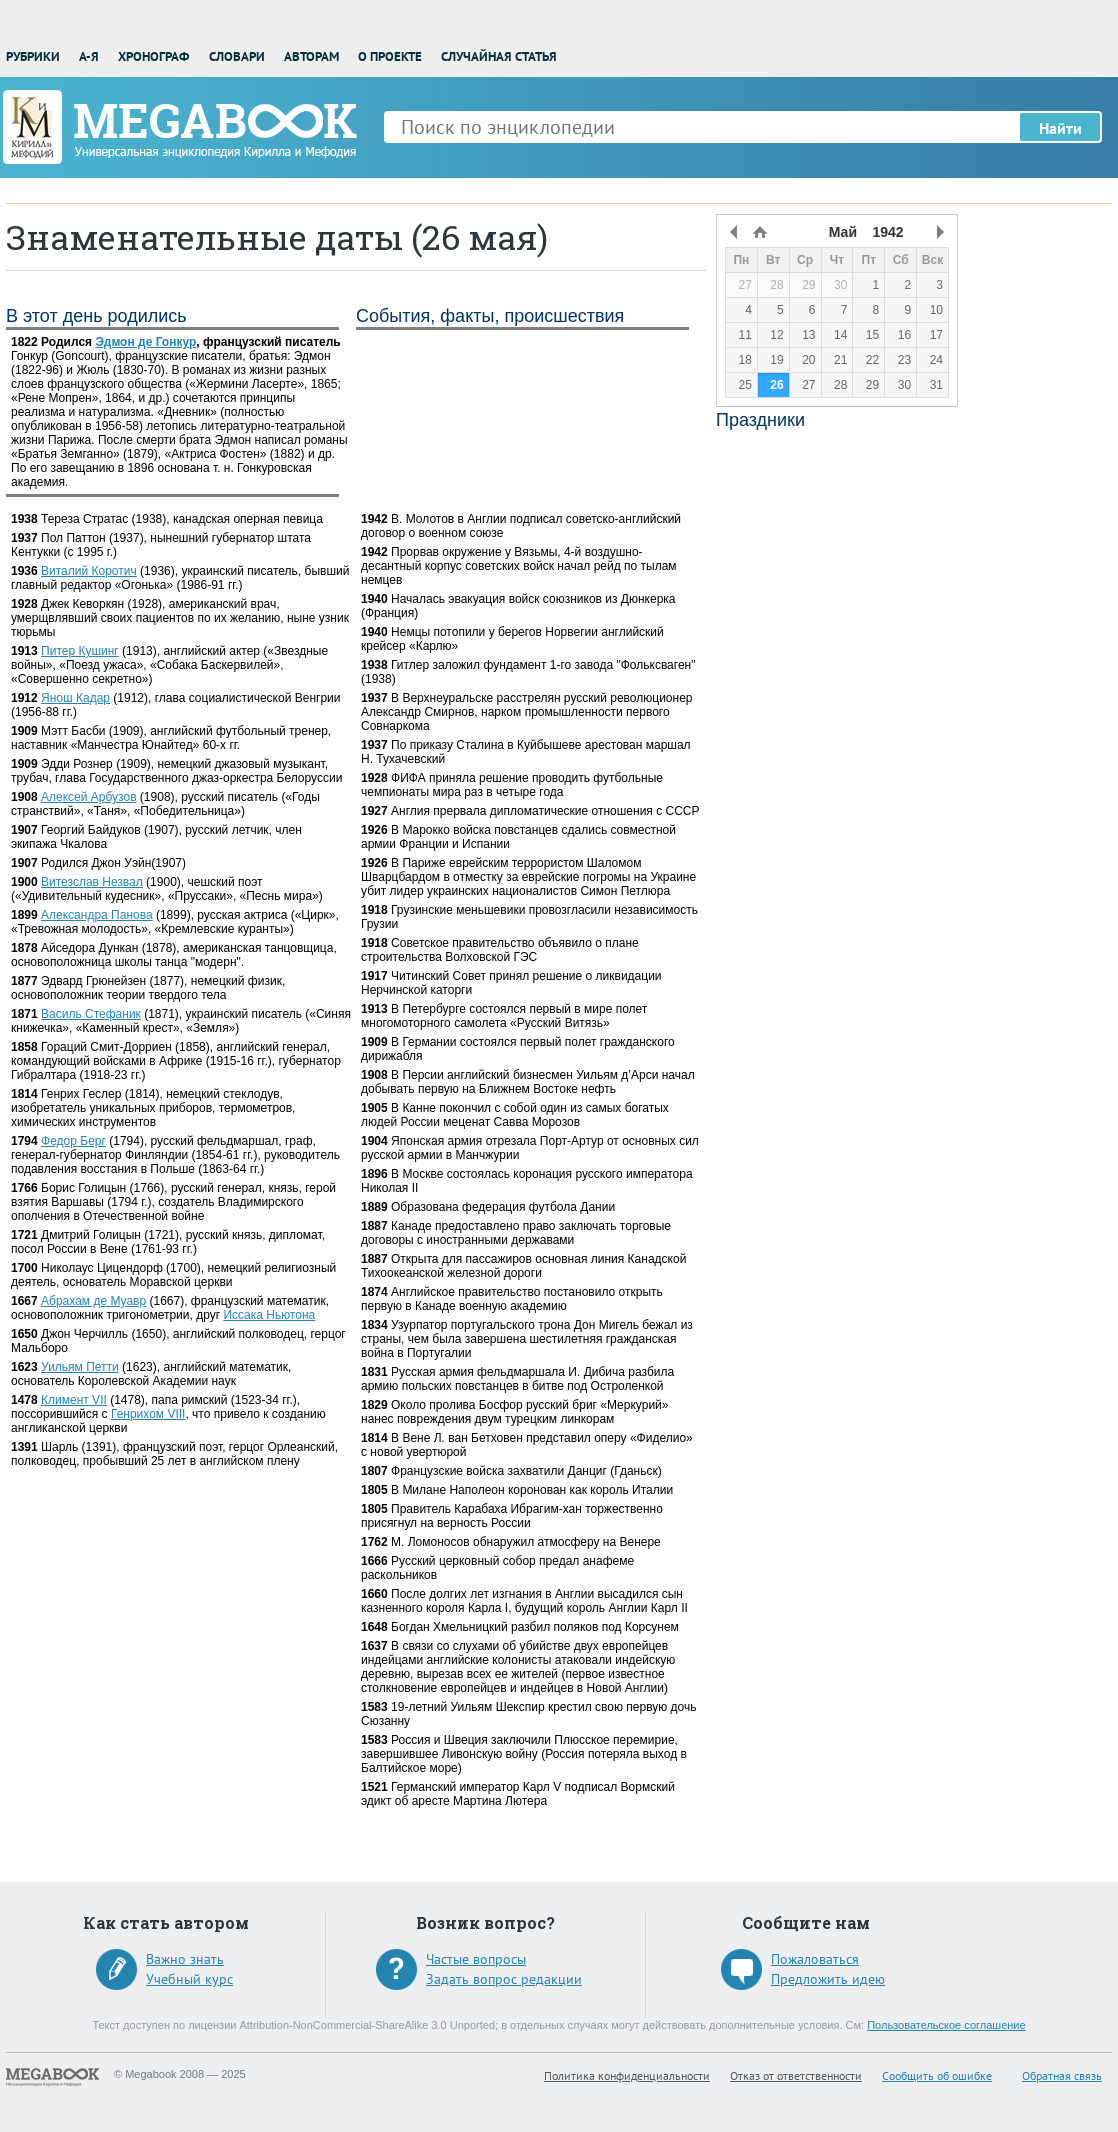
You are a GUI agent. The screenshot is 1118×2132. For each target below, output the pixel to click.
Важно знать (185, 1959)
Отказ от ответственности (796, 2075)
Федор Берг (73, 1141)
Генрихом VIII (148, 1414)
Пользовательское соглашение (946, 2025)
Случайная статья (499, 56)
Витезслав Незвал (92, 882)
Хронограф (153, 56)
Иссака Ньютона (269, 1315)
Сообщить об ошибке (937, 2075)
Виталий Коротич (89, 571)
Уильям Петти (80, 1367)
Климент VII (74, 1400)
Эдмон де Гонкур (145, 342)
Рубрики (33, 56)
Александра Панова (97, 915)
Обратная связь (1062, 2075)
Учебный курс (189, 1979)
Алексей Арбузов (88, 797)
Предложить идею (828, 1979)
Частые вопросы (476, 1959)
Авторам (311, 56)
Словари (237, 56)
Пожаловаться (815, 1959)
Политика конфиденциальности (627, 2075)
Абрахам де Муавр (93, 1301)
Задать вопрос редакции (504, 1979)
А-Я (89, 56)
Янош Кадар (75, 698)
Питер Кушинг (80, 651)
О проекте (390, 56)
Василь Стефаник (91, 1014)
